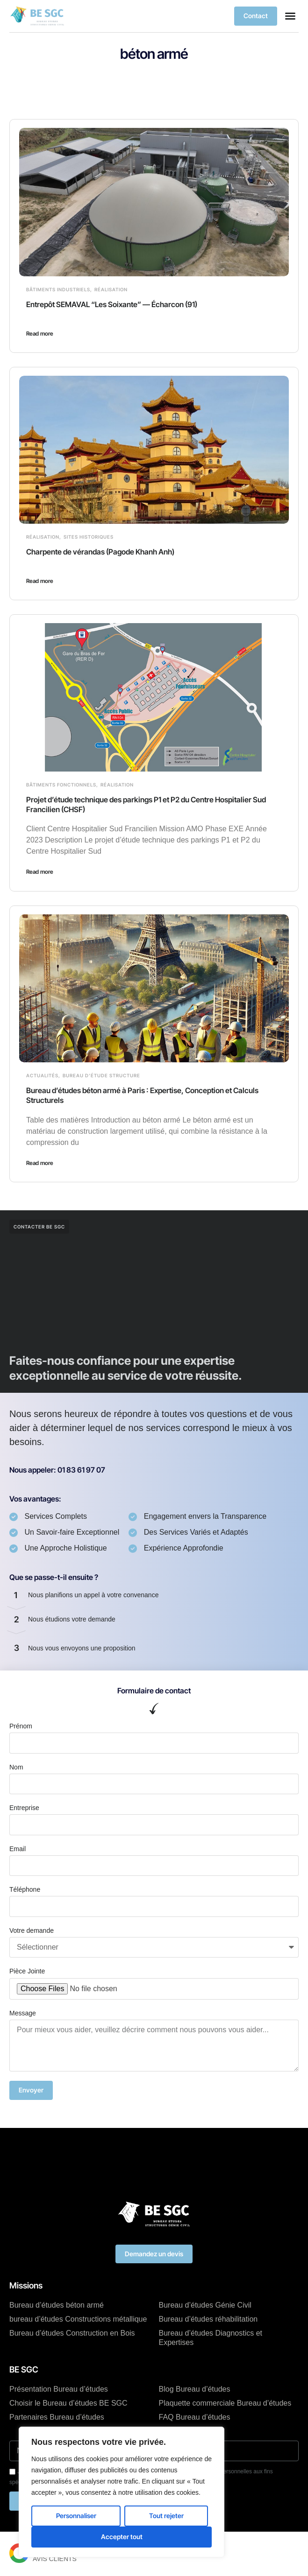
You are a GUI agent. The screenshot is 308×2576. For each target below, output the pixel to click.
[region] (121, 2492)
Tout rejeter (166, 2516)
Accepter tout (122, 2537)
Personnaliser (76, 2516)
